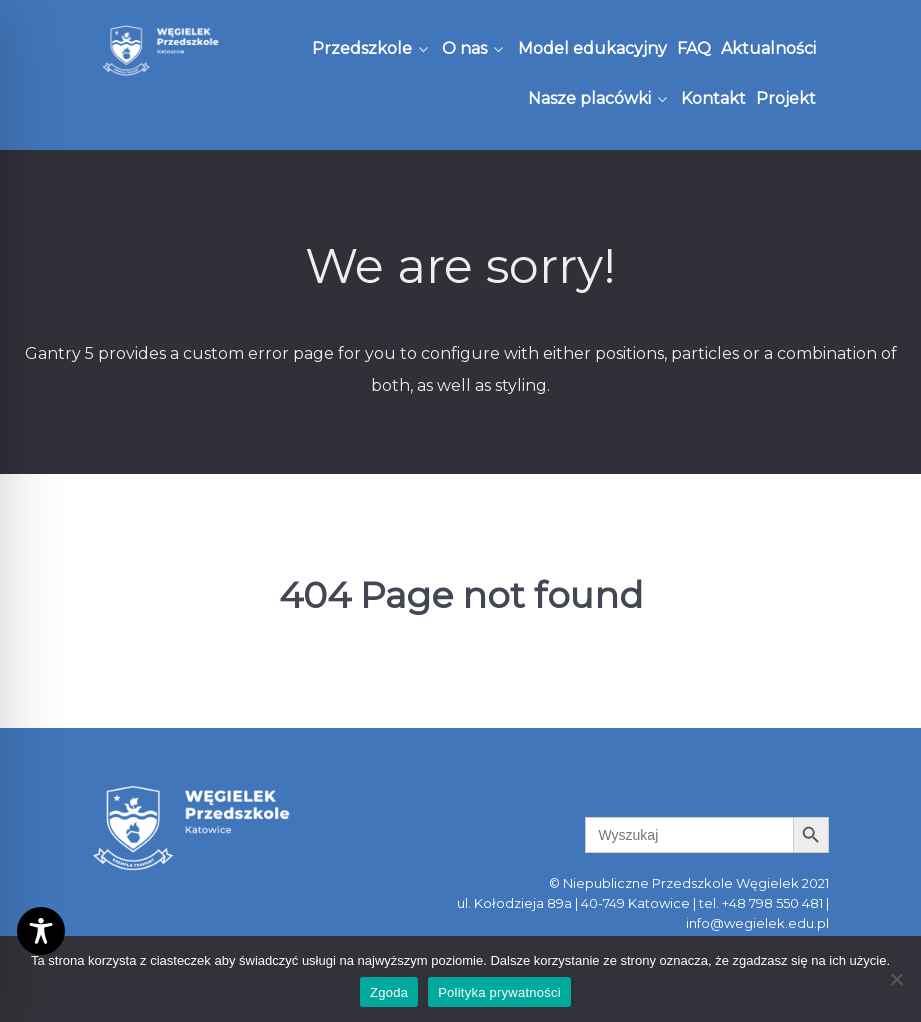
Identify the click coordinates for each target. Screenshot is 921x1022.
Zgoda (389, 992)
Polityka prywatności (499, 992)
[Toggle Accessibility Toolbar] (41, 931)
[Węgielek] (161, 50)
